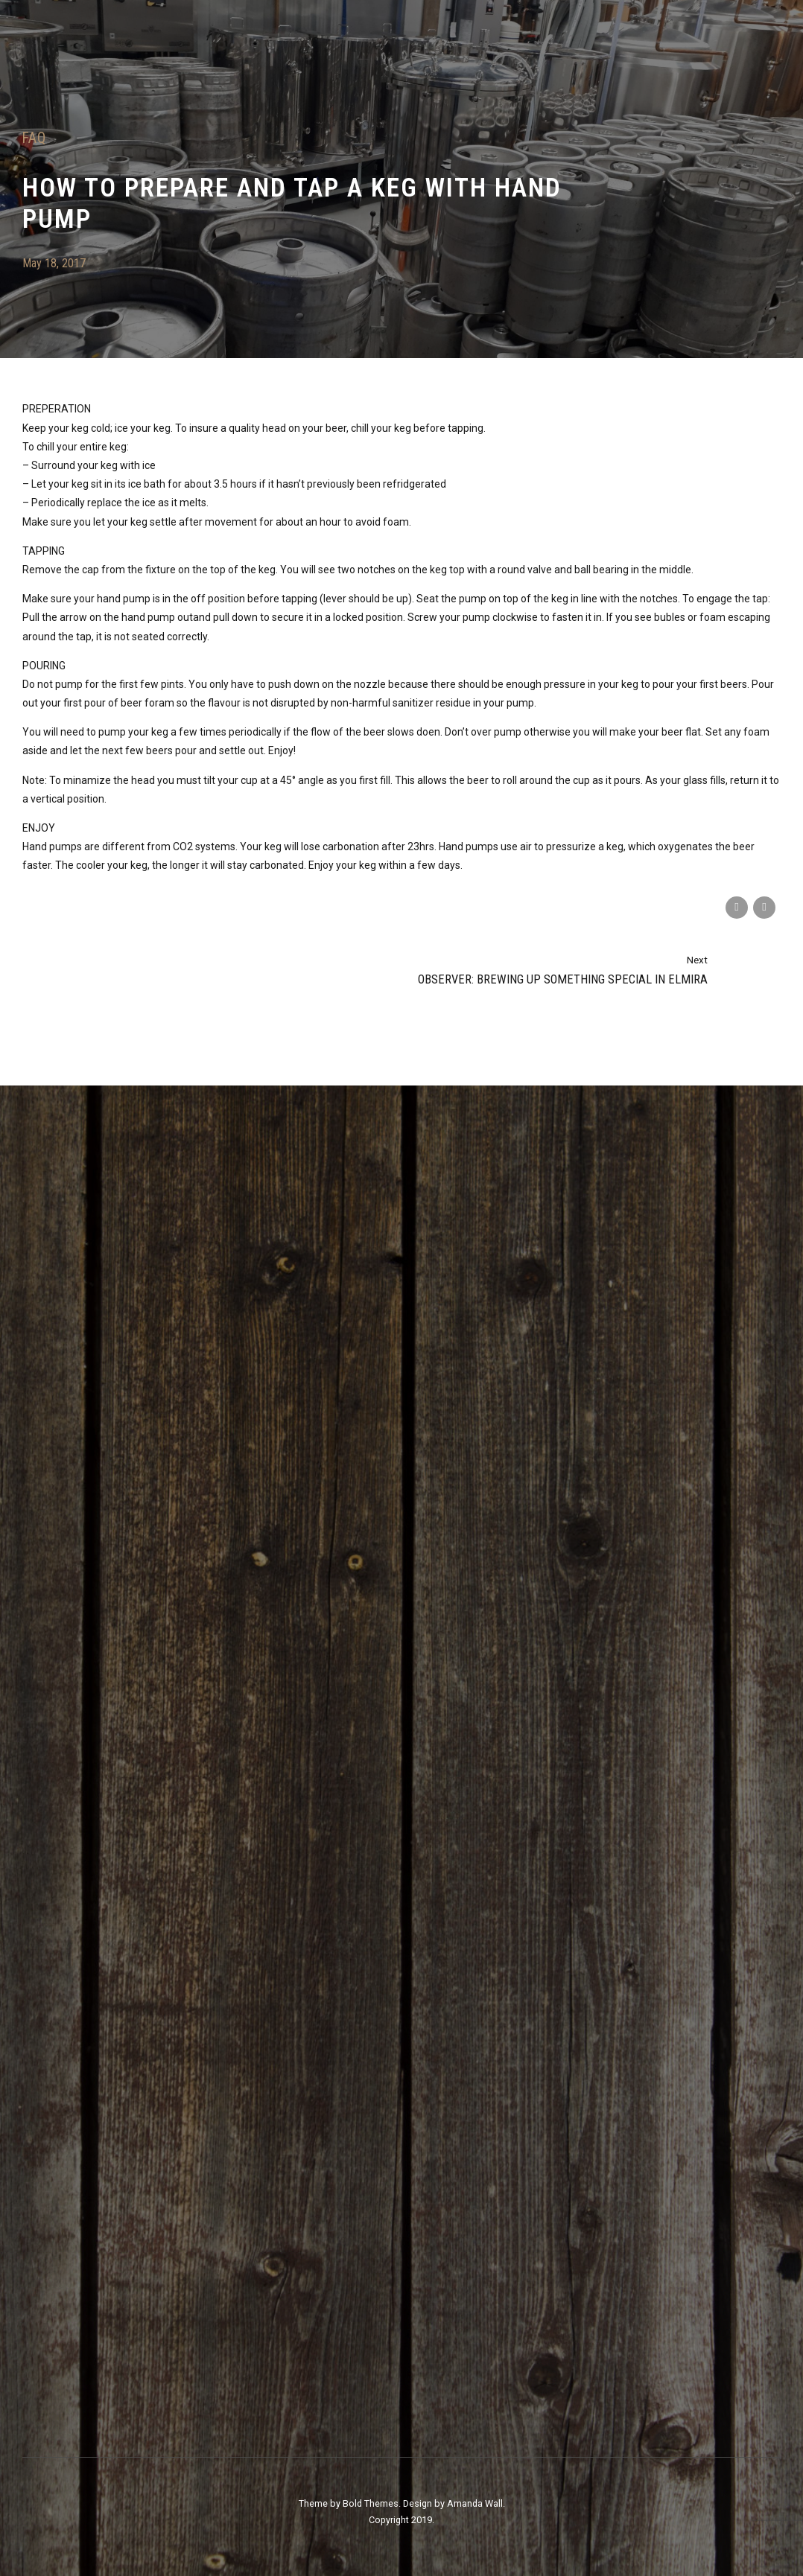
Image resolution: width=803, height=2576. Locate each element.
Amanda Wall (475, 2503)
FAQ (34, 138)
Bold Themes (371, 2503)
